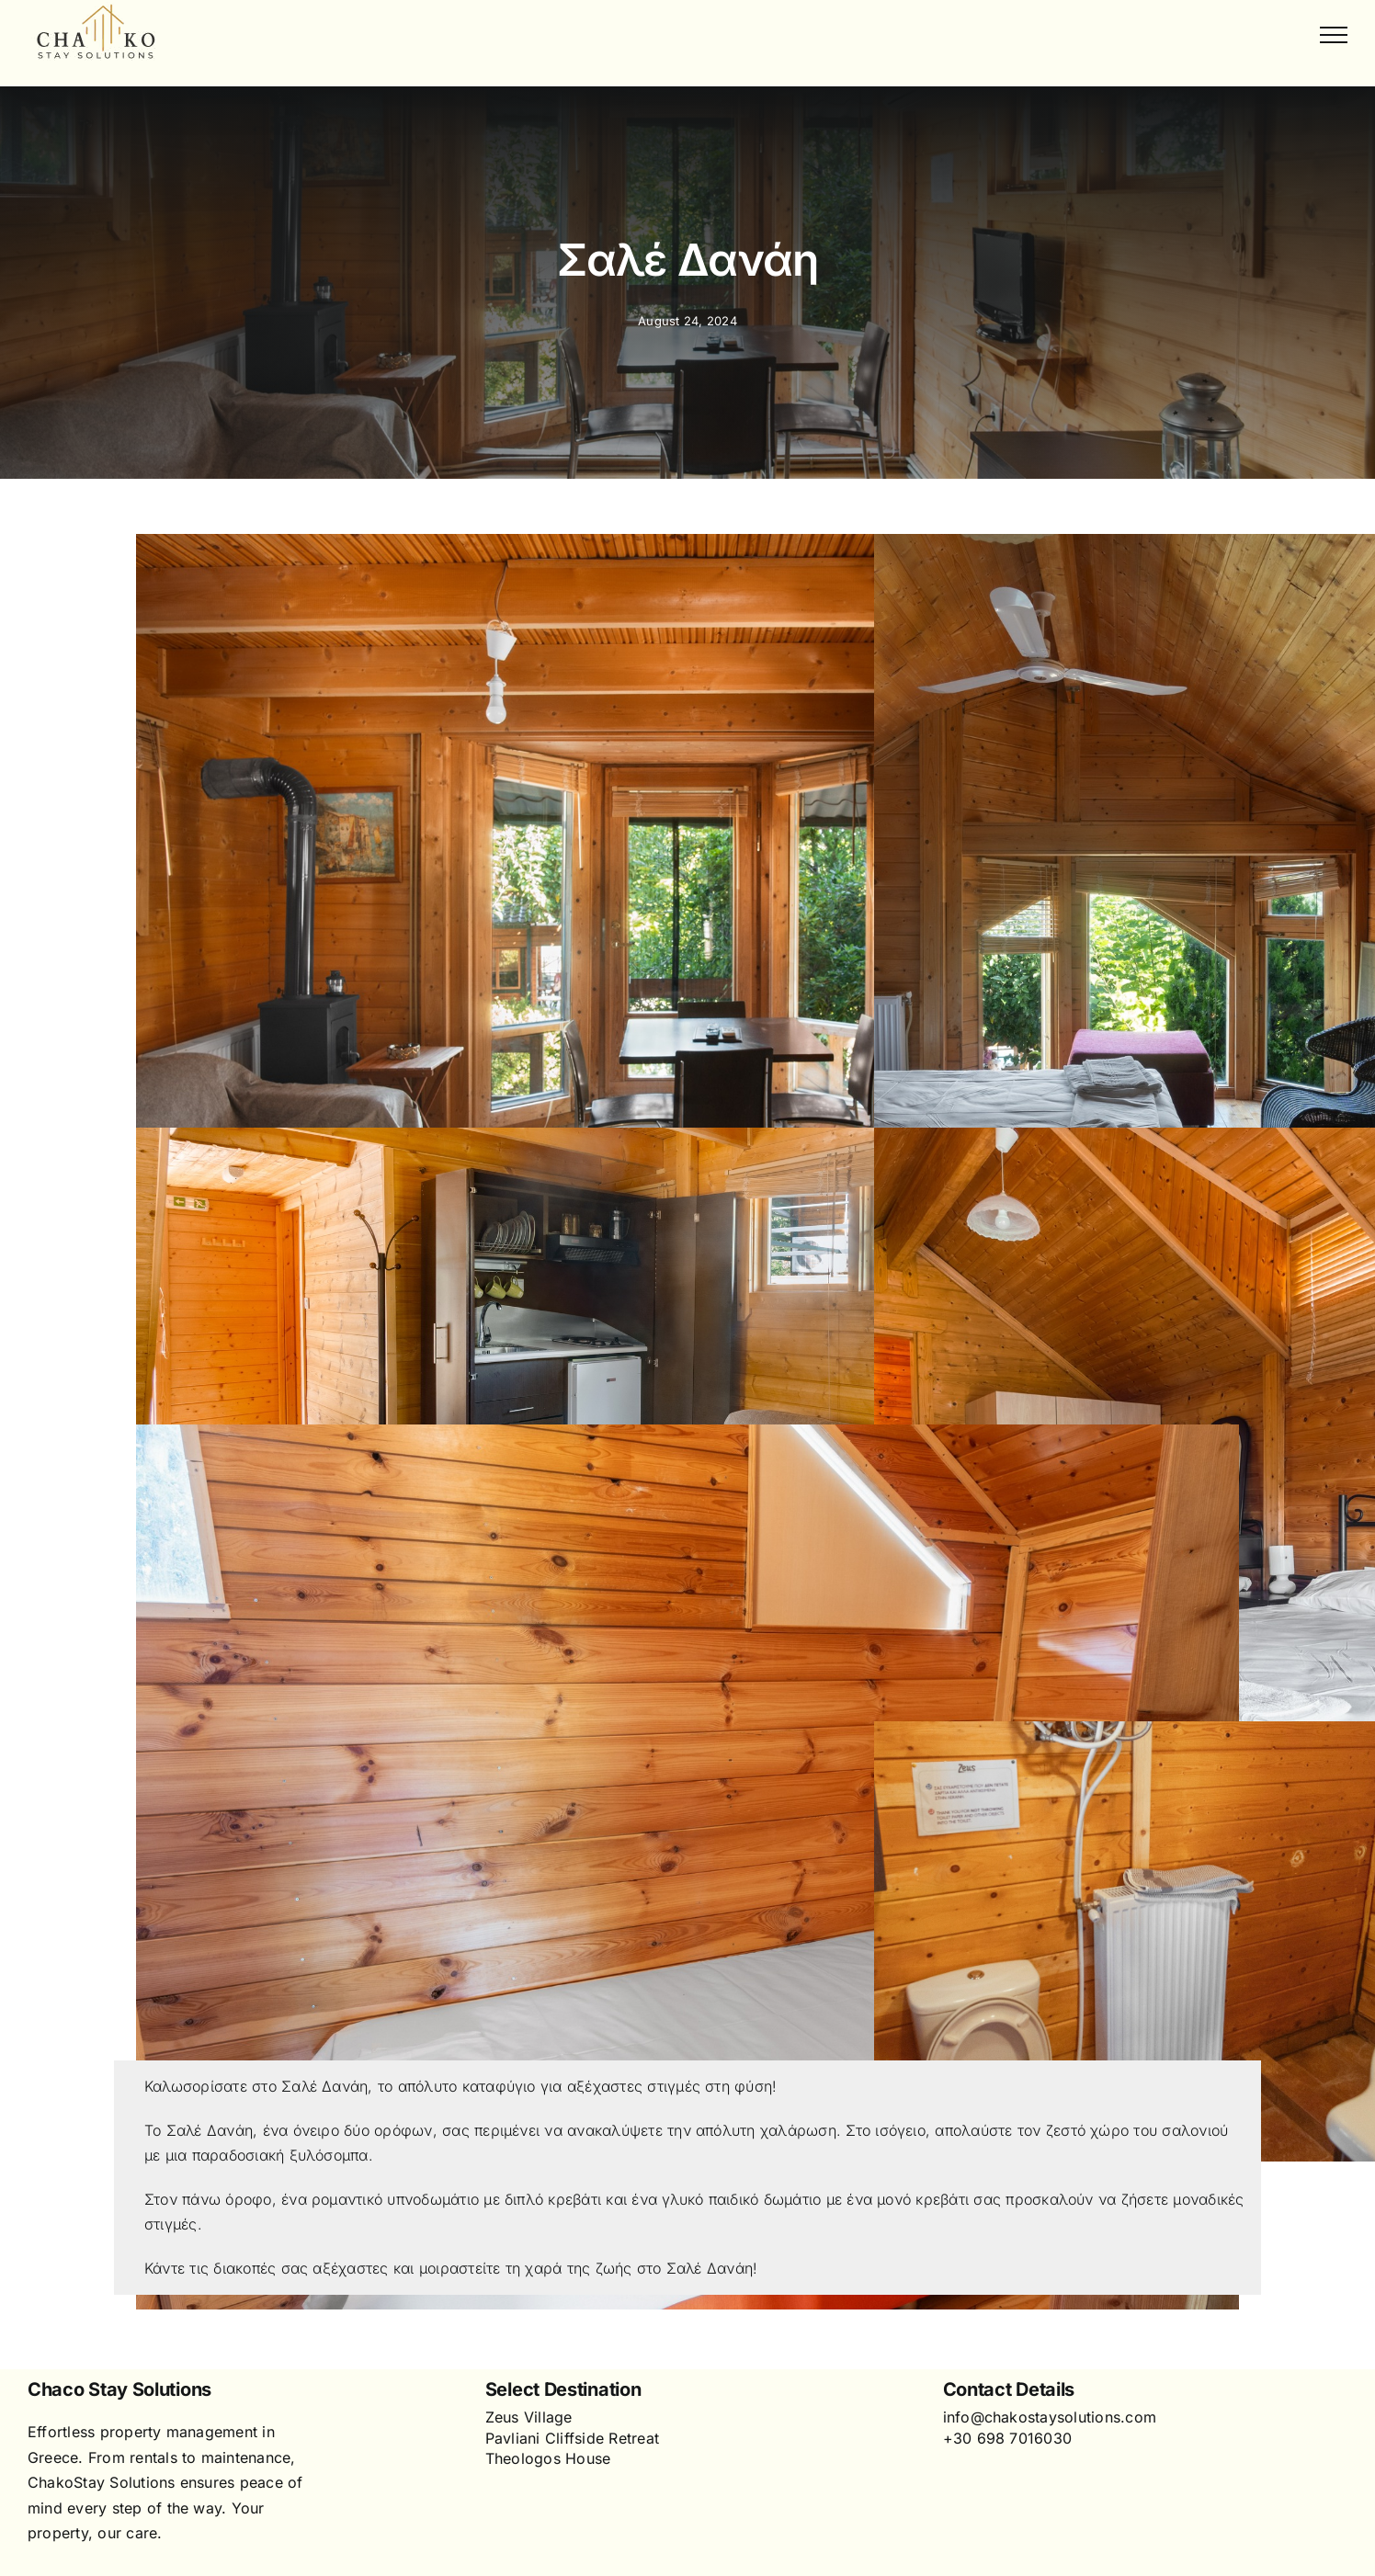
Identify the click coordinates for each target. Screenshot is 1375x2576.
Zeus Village (529, 2417)
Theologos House (548, 2458)
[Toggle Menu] (1333, 35)
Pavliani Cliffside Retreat (572, 2438)
